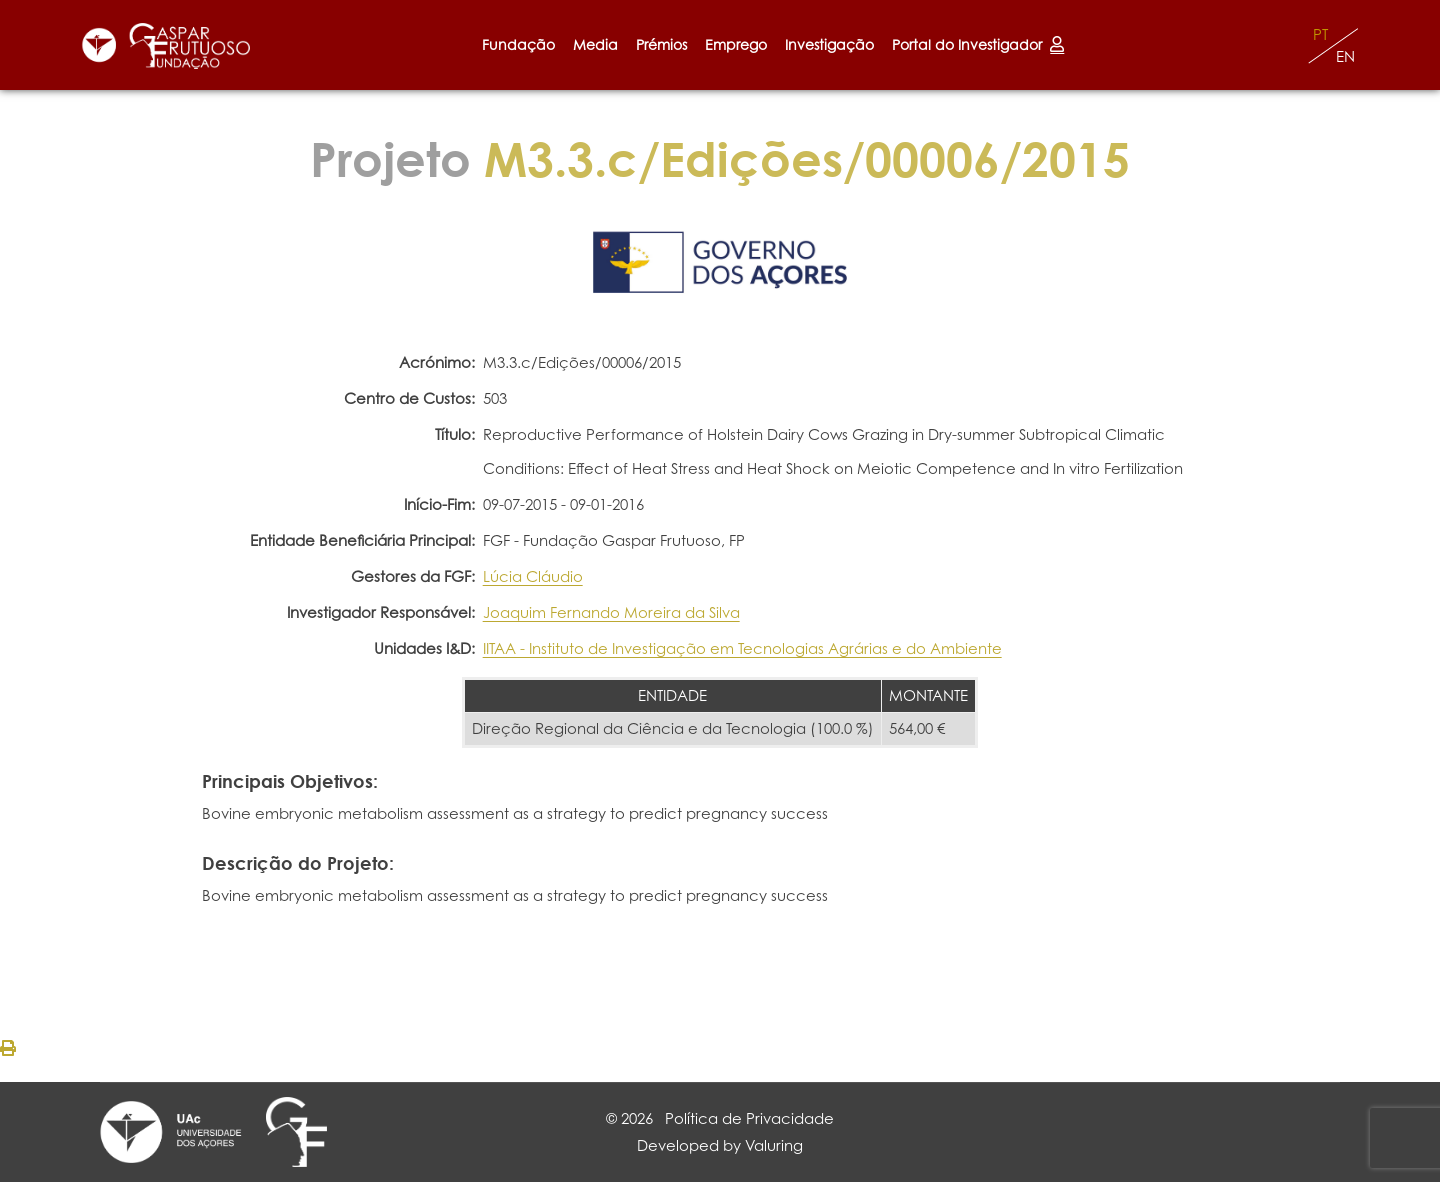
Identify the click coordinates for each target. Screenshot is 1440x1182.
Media (595, 44)
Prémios (661, 44)
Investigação (829, 44)
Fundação (518, 44)
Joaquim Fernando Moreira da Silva (611, 612)
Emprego (736, 44)
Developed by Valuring (720, 1145)
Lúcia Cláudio (533, 576)
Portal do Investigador (978, 44)
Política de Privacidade (749, 1118)
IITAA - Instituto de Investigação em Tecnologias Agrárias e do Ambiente (742, 648)
